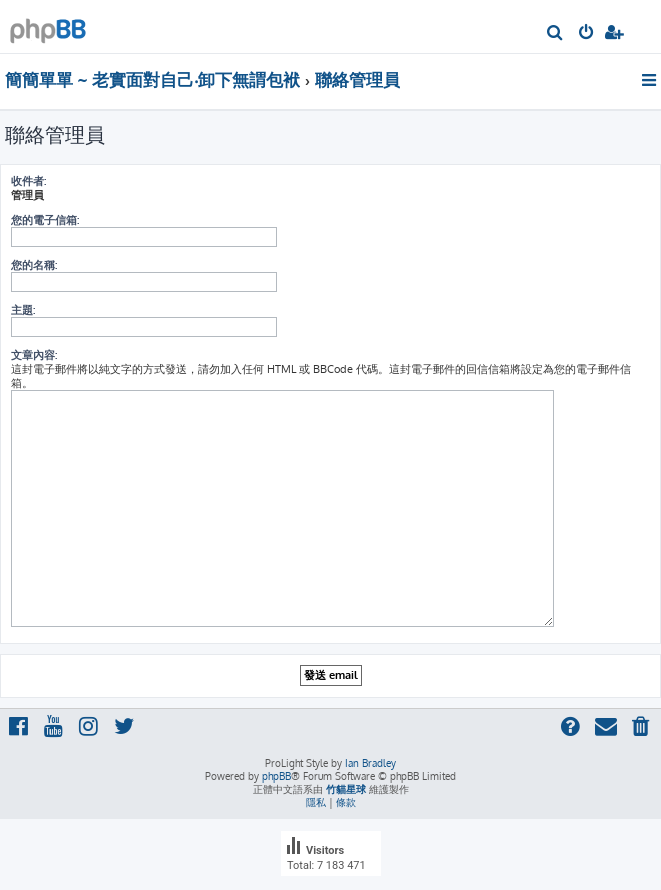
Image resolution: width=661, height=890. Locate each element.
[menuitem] (555, 34)
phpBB (276, 776)
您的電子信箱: (45, 220)
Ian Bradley (370, 763)
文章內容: (34, 355)
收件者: (28, 181)
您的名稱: (34, 265)
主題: (23, 310)
